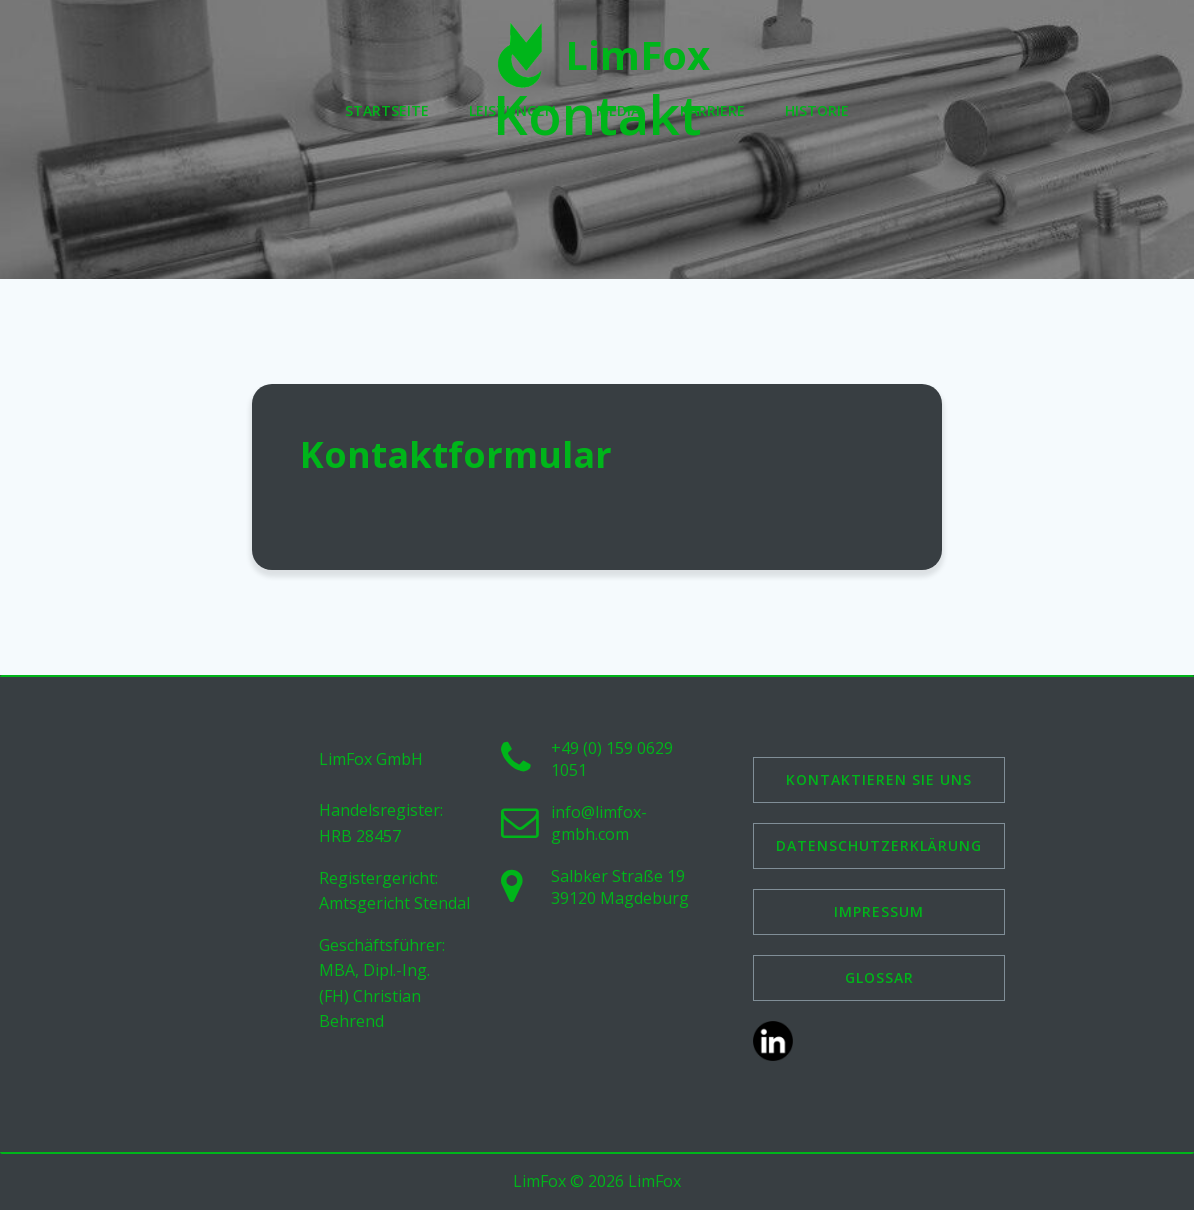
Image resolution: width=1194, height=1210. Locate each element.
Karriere (712, 110)
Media (618, 110)
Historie (817, 110)
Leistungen (512, 110)
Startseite (387, 110)
